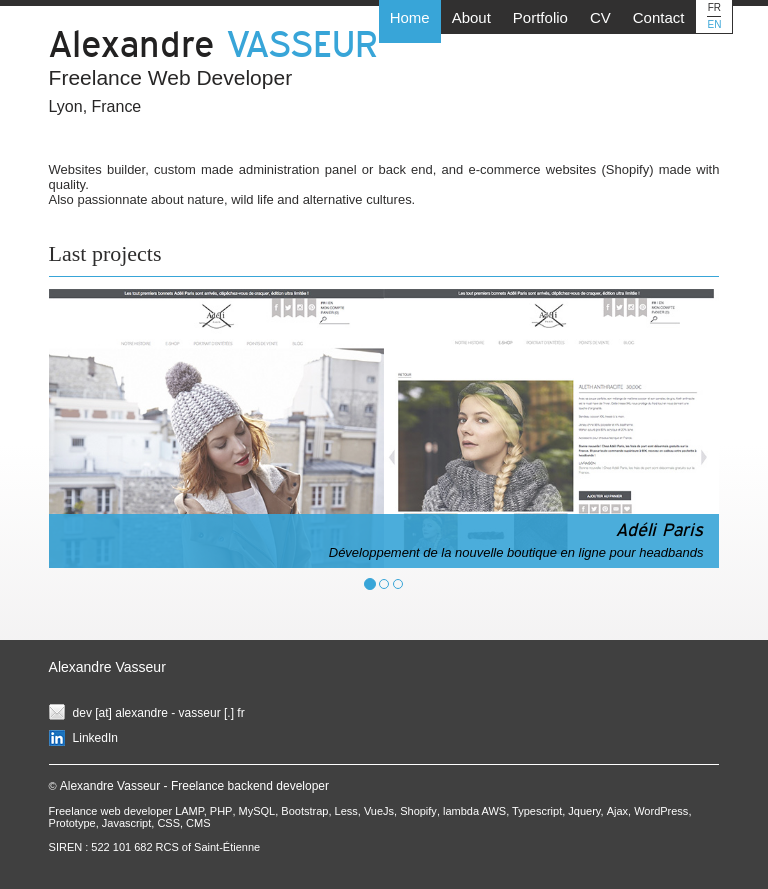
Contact (659, 17)
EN (714, 24)
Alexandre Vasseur (107, 667)
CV (600, 17)
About (471, 17)
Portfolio (540, 17)
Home (410, 17)
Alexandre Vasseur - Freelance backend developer (194, 786)
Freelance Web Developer (171, 77)
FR (714, 7)
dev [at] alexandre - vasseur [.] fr (159, 713)
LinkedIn (95, 738)
